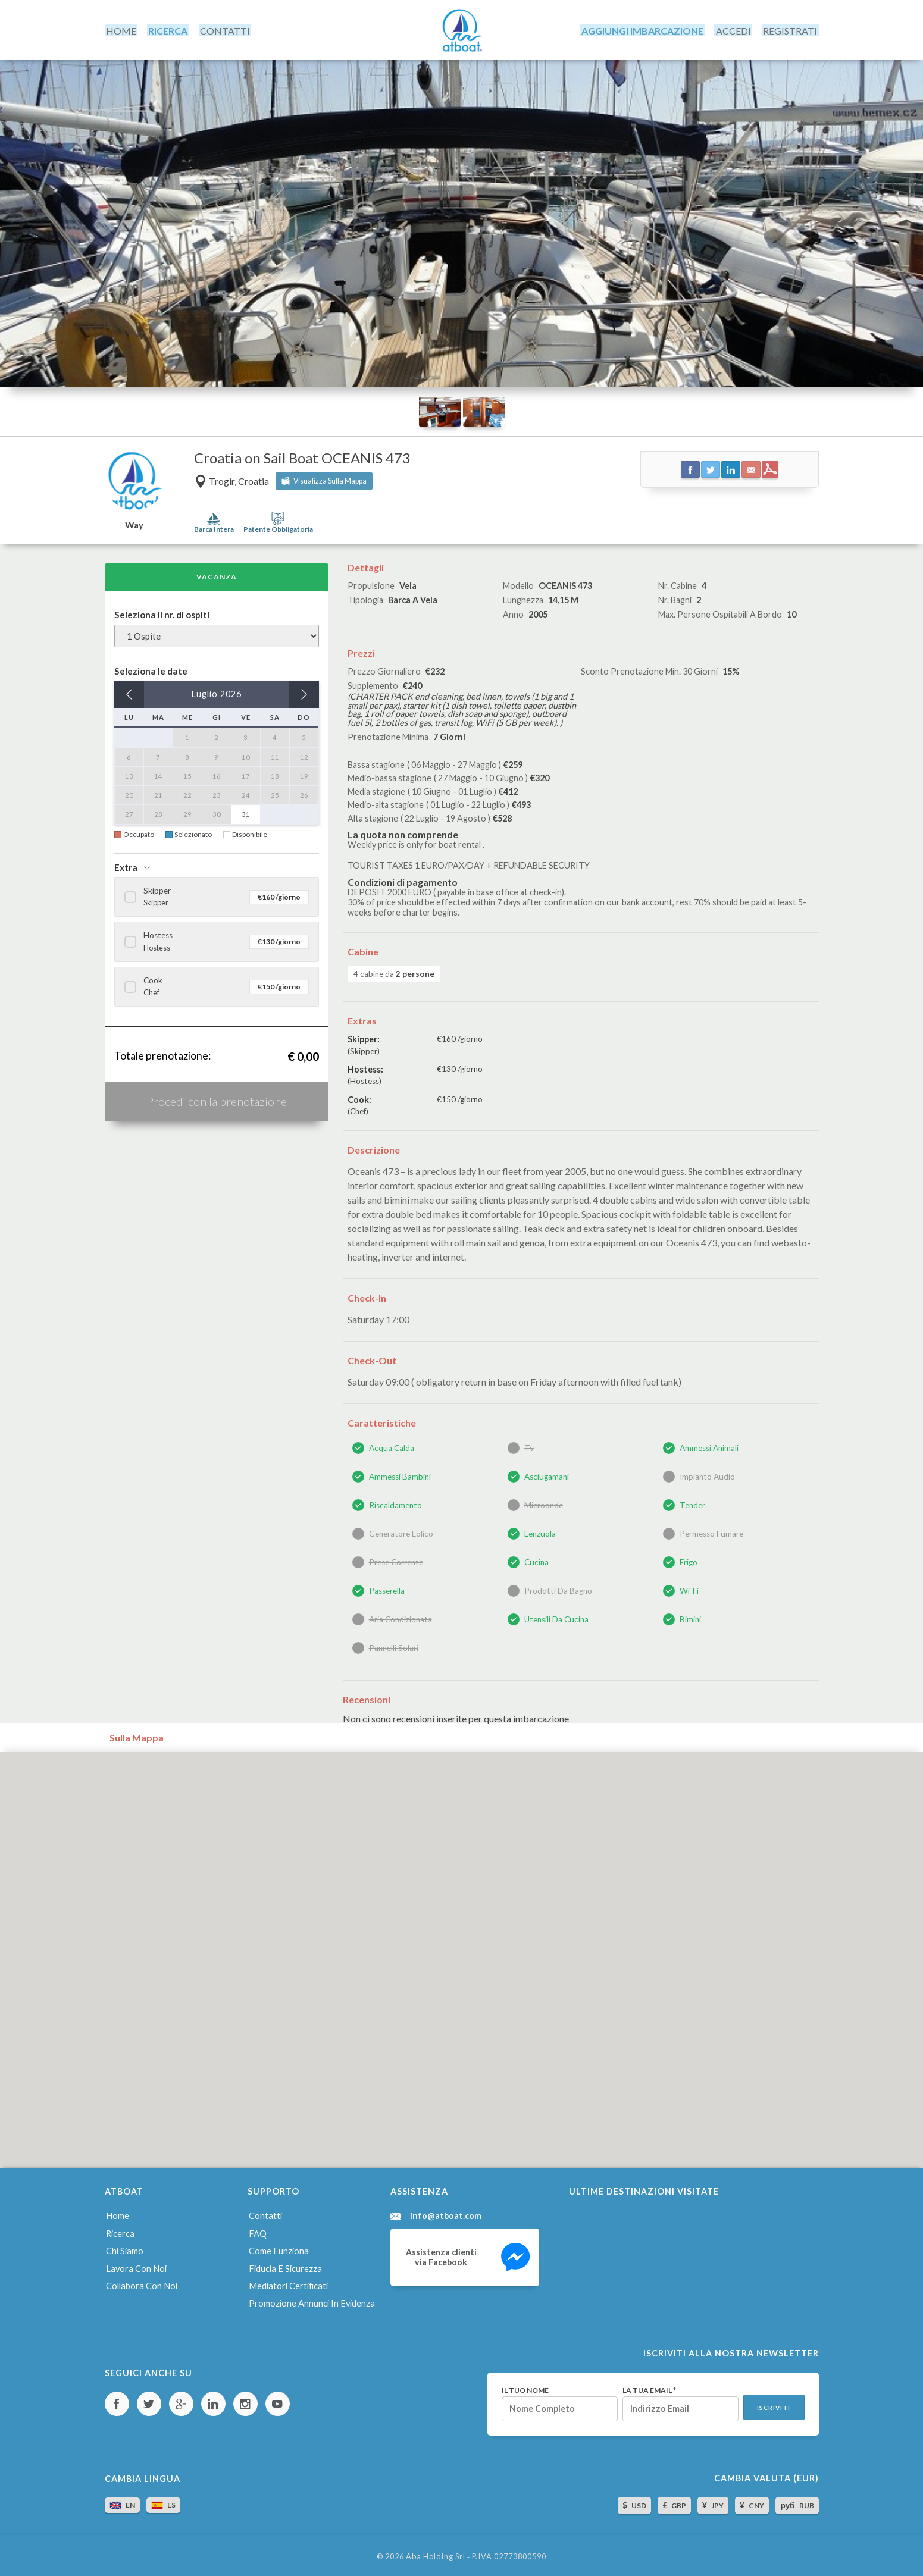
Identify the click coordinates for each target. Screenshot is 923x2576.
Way (134, 522)
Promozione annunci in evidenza (311, 2298)
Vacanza (216, 574)
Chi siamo (124, 2247)
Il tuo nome (522, 2385)
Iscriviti (773, 2402)
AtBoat (462, 29)
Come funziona (278, 2247)
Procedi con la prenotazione (216, 1099)
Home (117, 2213)
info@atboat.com (446, 2213)
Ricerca (120, 2230)
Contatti (265, 2213)
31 (246, 812)
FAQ (257, 2230)
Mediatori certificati (287, 2282)
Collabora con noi (141, 2282)
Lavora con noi (135, 2265)
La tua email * (647, 2385)
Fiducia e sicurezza (284, 2265)
